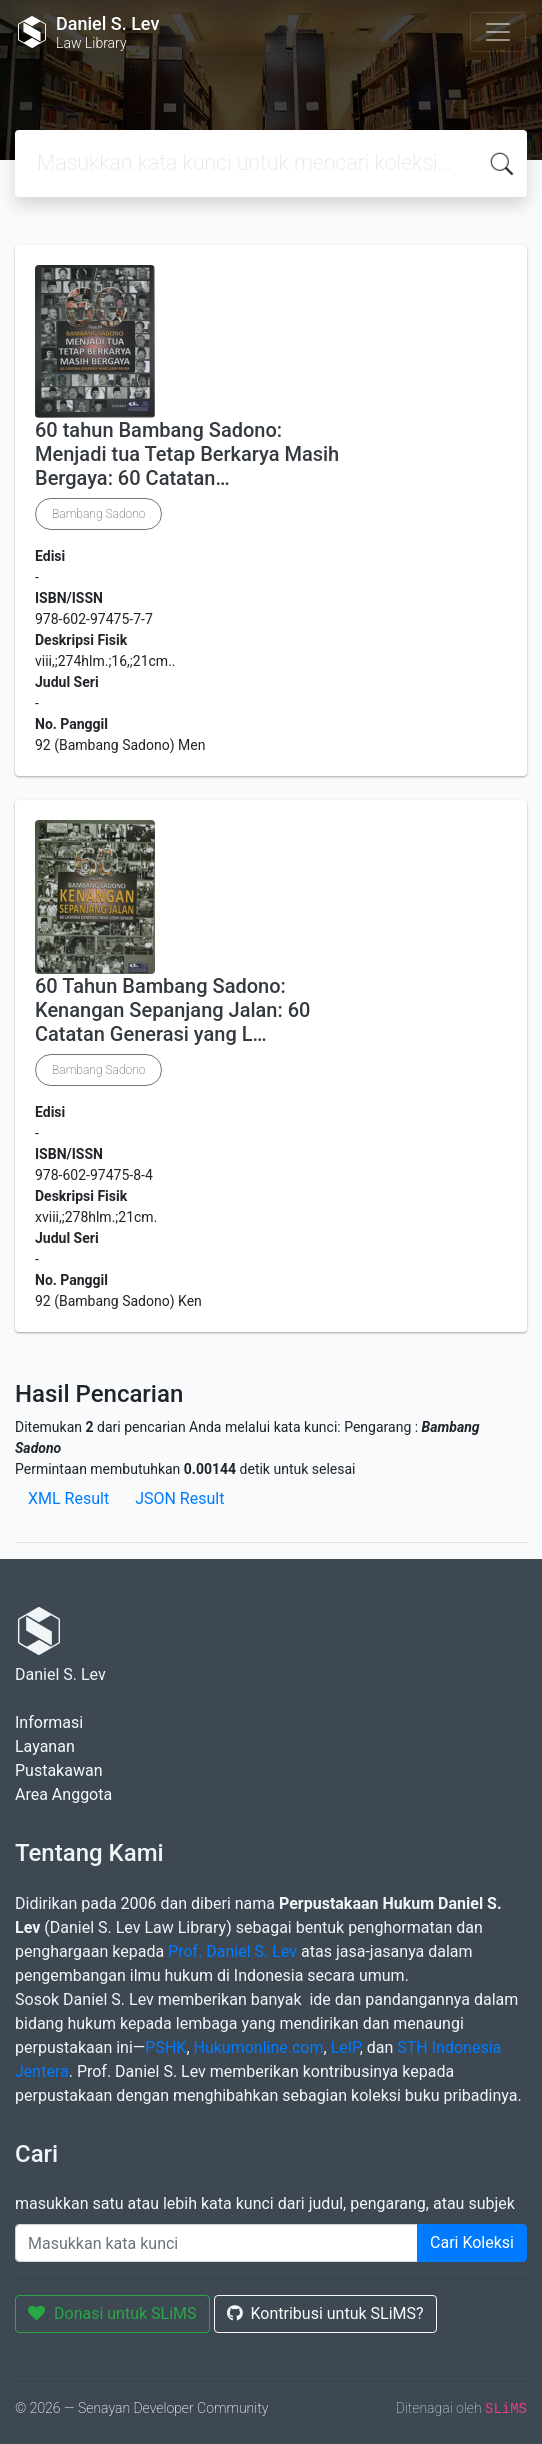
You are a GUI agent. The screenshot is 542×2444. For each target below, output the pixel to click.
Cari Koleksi (472, 2242)
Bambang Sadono (98, 514)
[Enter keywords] (216, 2243)
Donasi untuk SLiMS (112, 2313)
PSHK (165, 2047)
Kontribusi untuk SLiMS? (325, 2313)
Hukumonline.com (259, 2047)
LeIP (345, 2047)
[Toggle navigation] (498, 32)
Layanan (45, 1746)
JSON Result (179, 1498)
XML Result (68, 1498)
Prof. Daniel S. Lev (232, 1951)
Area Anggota (63, 1794)
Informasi (49, 1722)
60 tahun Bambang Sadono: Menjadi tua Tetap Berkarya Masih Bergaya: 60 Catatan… (187, 454)
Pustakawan (58, 1770)
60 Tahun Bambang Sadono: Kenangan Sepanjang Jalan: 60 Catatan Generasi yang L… (172, 1010)
